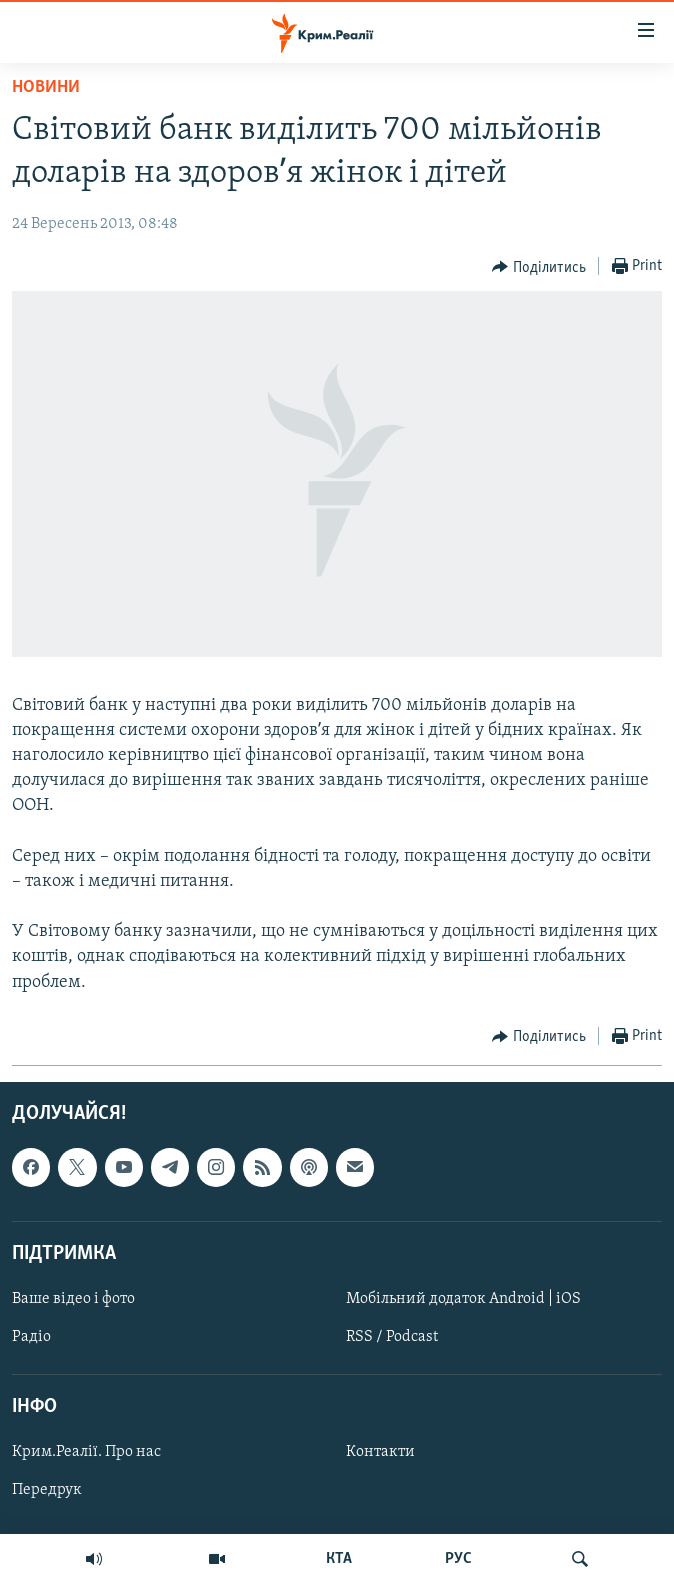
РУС (458, 1559)
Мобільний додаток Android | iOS (463, 1299)
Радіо (31, 1337)
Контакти (380, 1452)
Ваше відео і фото (73, 1299)
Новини (46, 87)
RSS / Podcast (392, 1337)
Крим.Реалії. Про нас (86, 1452)
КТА (339, 1559)
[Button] (539, 267)
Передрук (47, 1490)
